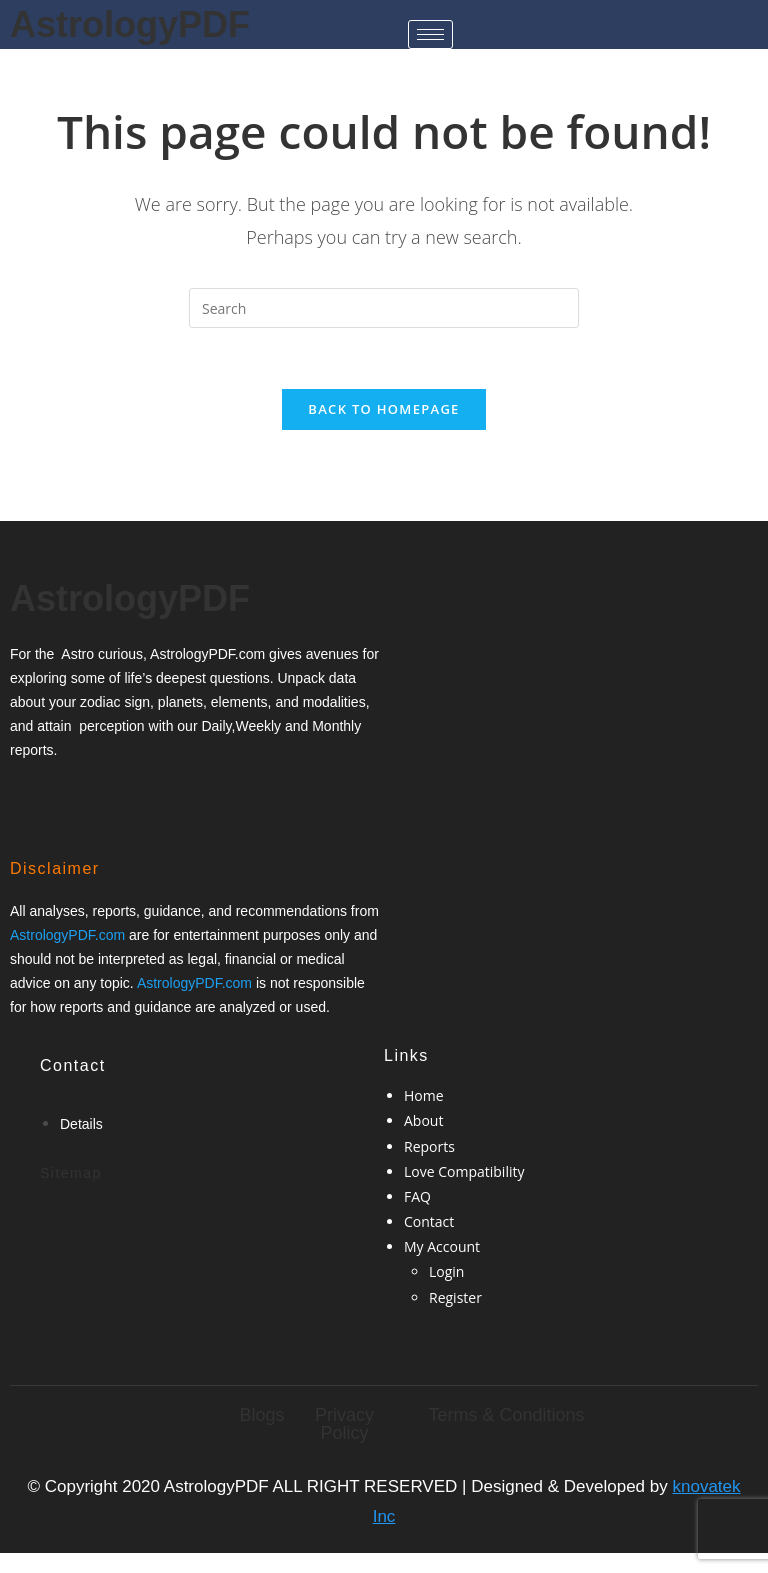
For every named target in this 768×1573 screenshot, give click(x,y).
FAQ (417, 1196)
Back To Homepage (383, 409)
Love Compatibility (464, 1171)
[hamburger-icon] (430, 34)
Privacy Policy (344, 1424)
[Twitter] (68, 797)
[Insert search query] (384, 308)
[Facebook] (34, 797)
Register (455, 1297)
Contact (429, 1221)
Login (446, 1271)
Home (424, 1095)
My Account (442, 1246)
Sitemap (71, 1173)
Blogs (261, 1415)
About (423, 1120)
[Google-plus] (101, 797)
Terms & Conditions (506, 1415)
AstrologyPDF (130, 24)
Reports (429, 1146)
